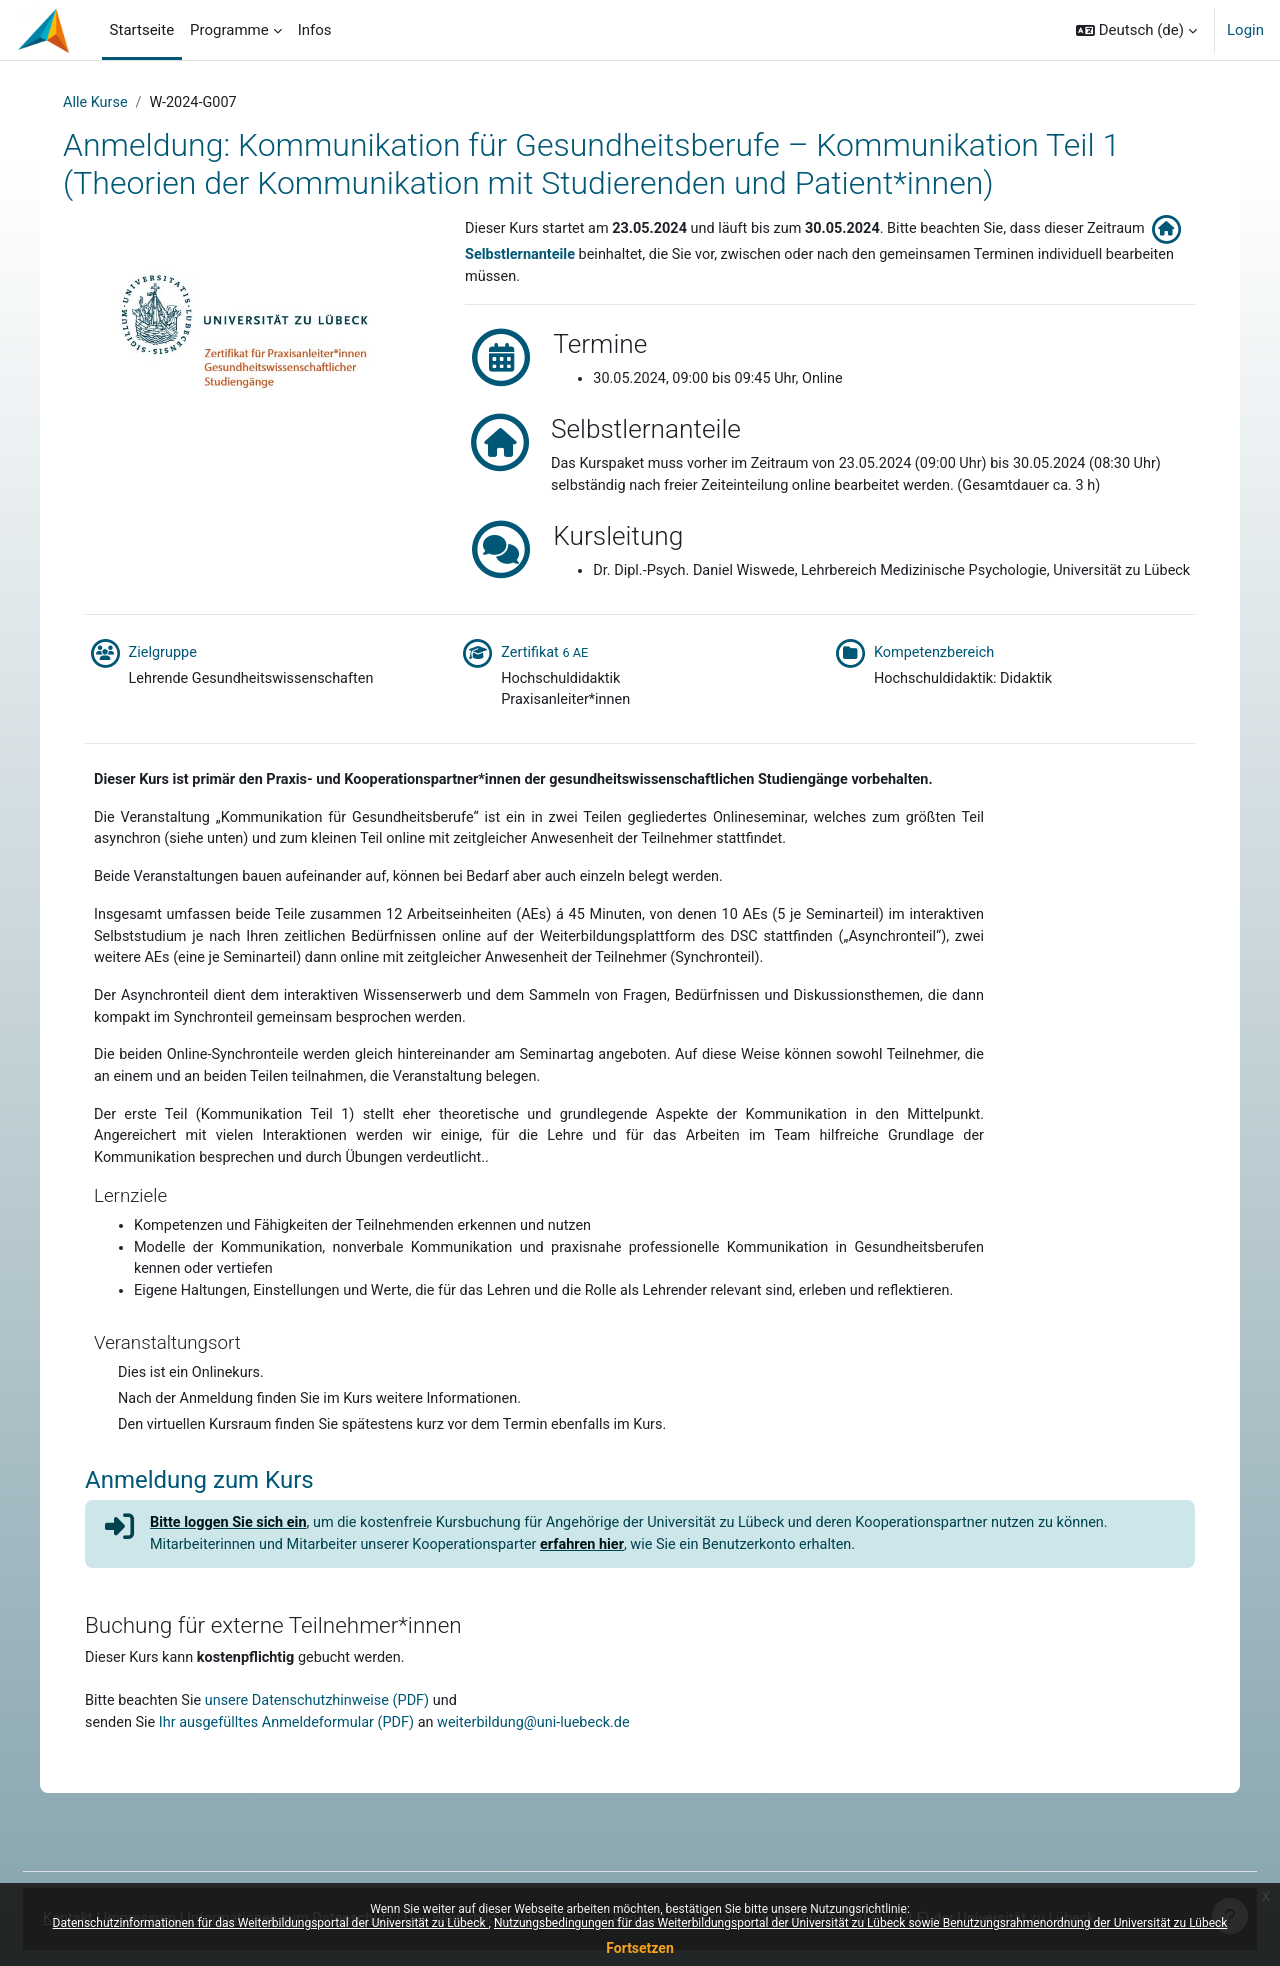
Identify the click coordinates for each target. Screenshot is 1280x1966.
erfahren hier (600, 1618)
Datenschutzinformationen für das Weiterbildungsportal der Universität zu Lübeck (271, 1923)
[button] (1136, 30)
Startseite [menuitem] (142, 30)
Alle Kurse (104, 103)
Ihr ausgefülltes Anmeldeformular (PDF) (295, 1799)
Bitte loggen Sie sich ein (233, 1595)
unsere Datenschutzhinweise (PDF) (326, 1776)
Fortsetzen (640, 1948)
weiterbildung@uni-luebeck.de (551, 1799)
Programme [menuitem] (229, 30)
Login (1245, 30)
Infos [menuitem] (315, 30)
